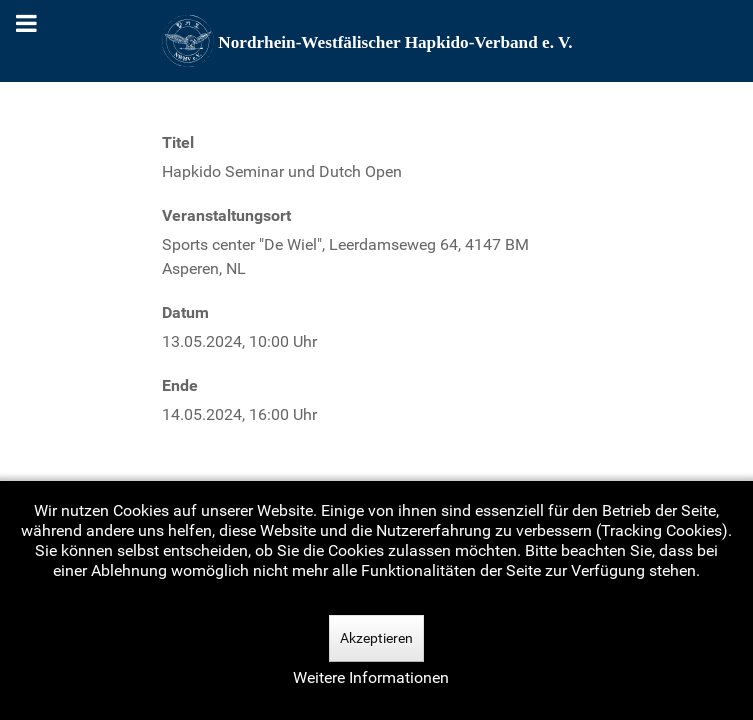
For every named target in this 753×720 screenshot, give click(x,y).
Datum (185, 312)
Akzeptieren (376, 638)
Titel (178, 142)
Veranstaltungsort (226, 215)
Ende (180, 385)
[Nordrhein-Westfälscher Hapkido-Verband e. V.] (377, 41)
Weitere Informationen (371, 677)
